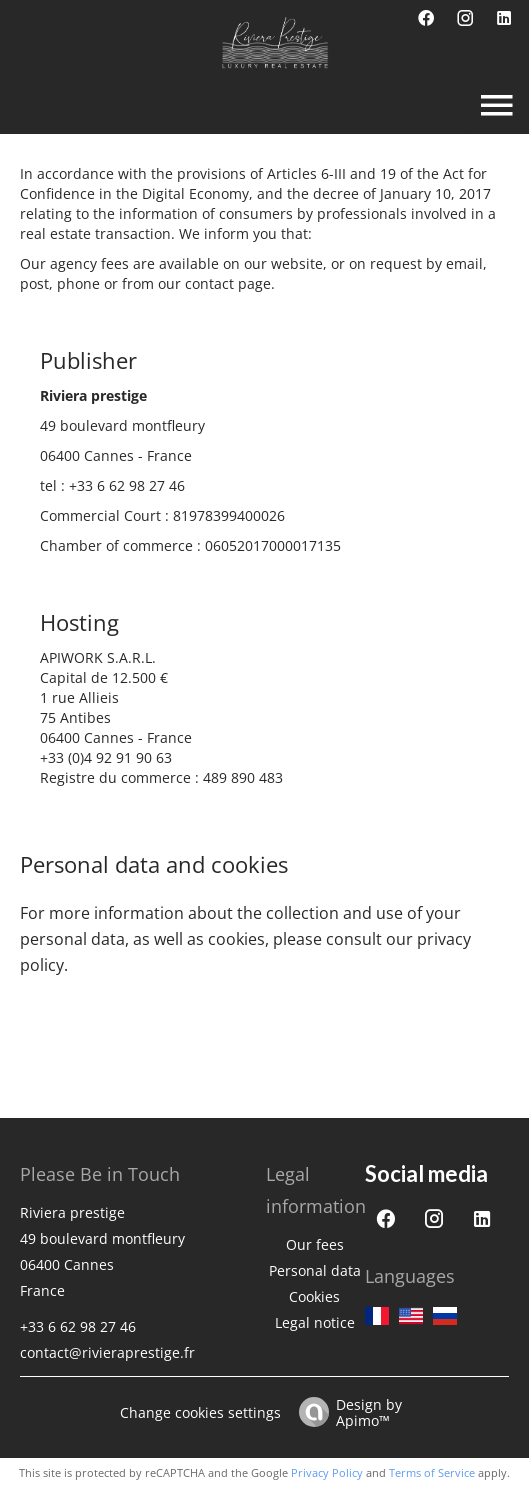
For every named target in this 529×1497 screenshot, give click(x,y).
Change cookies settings (200, 1412)
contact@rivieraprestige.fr (107, 1352)
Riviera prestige (72, 1212)
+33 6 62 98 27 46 (127, 485)
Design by (345, 1411)
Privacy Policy (327, 1472)
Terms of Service (432, 1472)
